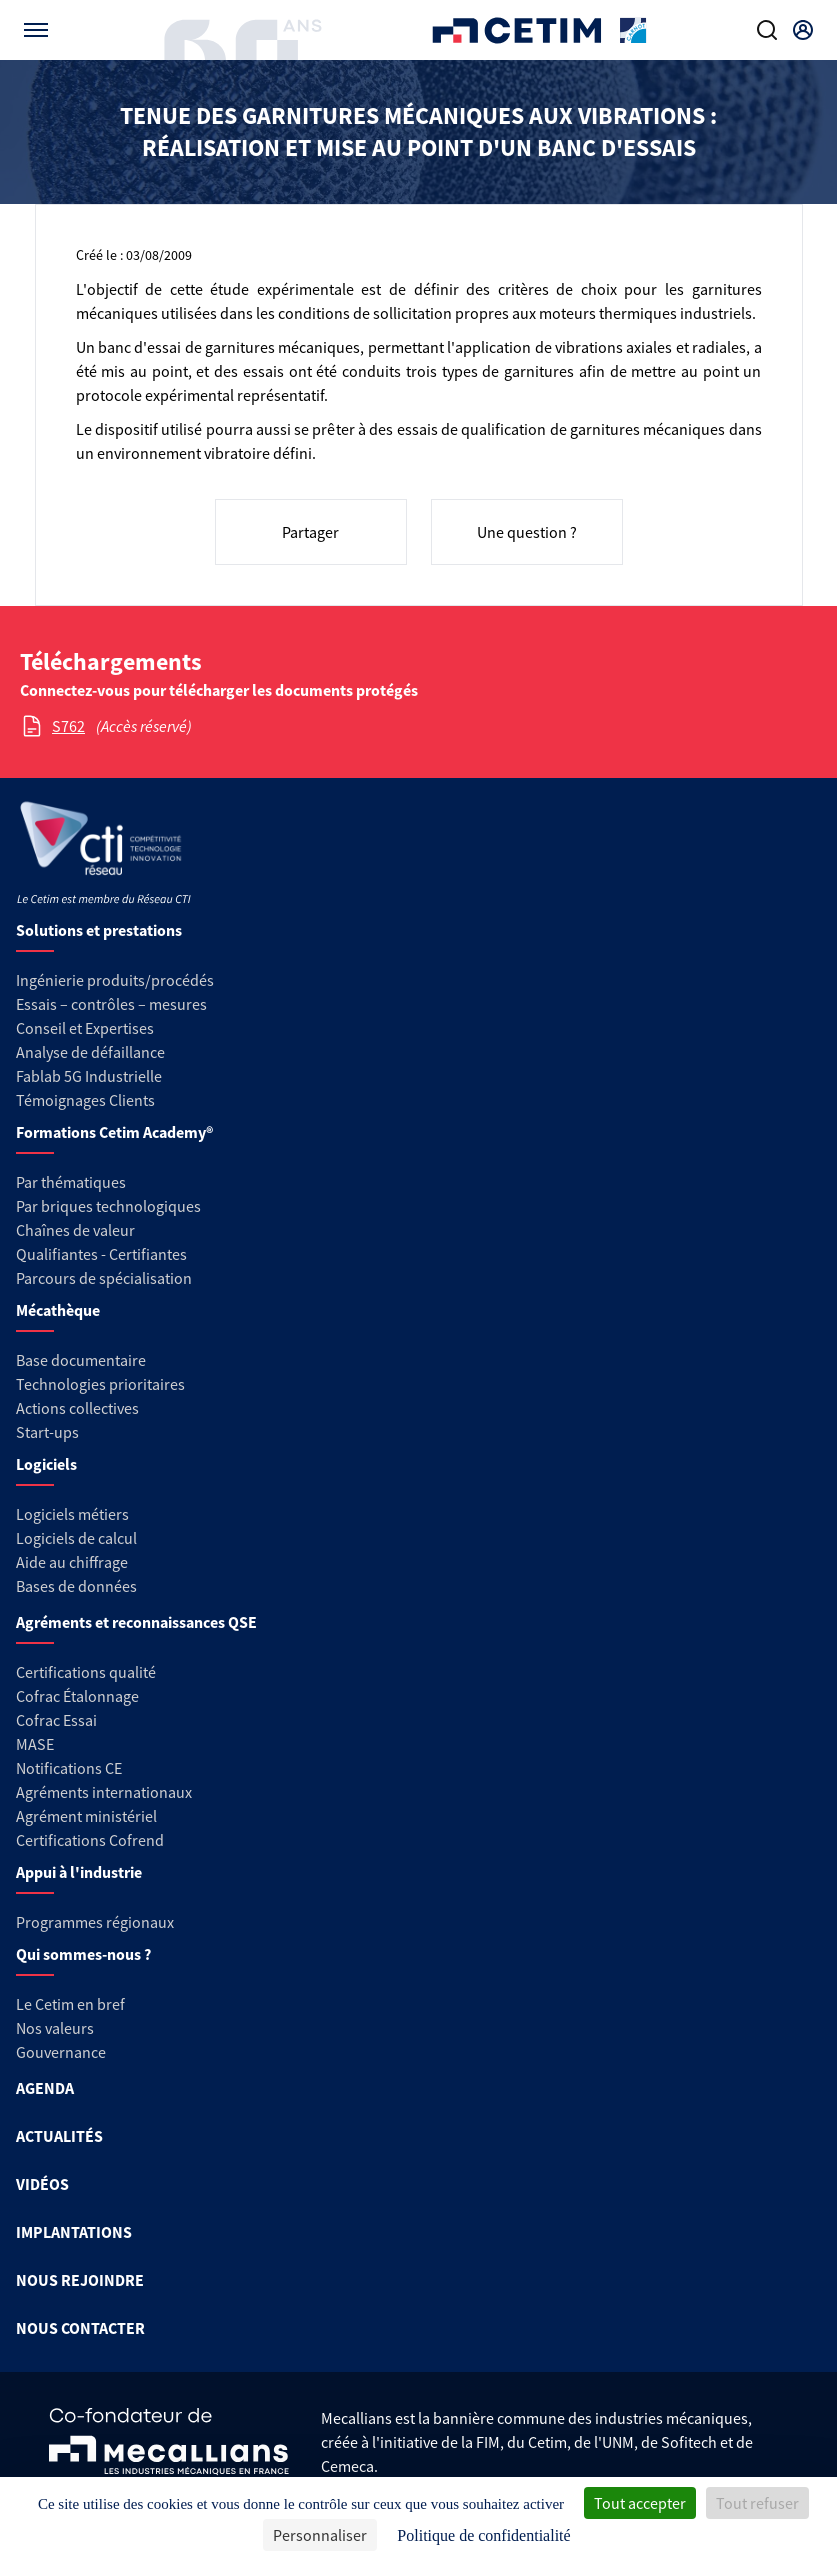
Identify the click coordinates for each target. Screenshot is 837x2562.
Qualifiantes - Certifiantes (101, 1254)
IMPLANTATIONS (74, 2232)
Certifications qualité (86, 1672)
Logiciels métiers (72, 1514)
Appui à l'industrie (79, 1872)
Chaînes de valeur (75, 1230)
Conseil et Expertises (85, 1028)
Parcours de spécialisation (104, 1278)
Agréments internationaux (104, 1792)
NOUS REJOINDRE (80, 2280)
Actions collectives (77, 1408)
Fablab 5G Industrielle (89, 1076)
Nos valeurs (55, 2028)
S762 (68, 726)
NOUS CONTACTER (80, 2328)
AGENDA (45, 2088)
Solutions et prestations (99, 930)
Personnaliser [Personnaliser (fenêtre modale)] (320, 2535)
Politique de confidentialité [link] (483, 2535)
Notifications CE (69, 1768)
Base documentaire (81, 1360)
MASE (35, 1744)
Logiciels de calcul (76, 1538)
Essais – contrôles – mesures (111, 1004)
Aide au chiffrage (72, 1562)
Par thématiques (71, 1182)
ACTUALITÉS (59, 2136)
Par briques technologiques (108, 1206)
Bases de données (76, 1586)
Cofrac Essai (56, 1720)
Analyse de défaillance (90, 1052)
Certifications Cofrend (90, 1840)
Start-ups (47, 1432)
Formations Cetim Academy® (114, 1132)
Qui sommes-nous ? (83, 1954)
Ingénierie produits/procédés (115, 980)
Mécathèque (58, 1310)
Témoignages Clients (85, 1100)
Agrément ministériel (86, 1816)
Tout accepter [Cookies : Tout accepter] (640, 2503)
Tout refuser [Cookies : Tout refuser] (757, 2503)
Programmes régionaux (95, 1922)
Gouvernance (61, 2052)
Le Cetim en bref (70, 2004)
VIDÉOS (42, 2184)
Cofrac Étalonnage (77, 1696)
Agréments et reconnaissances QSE (136, 1622)
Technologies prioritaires (100, 1384)
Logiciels (46, 1464)
